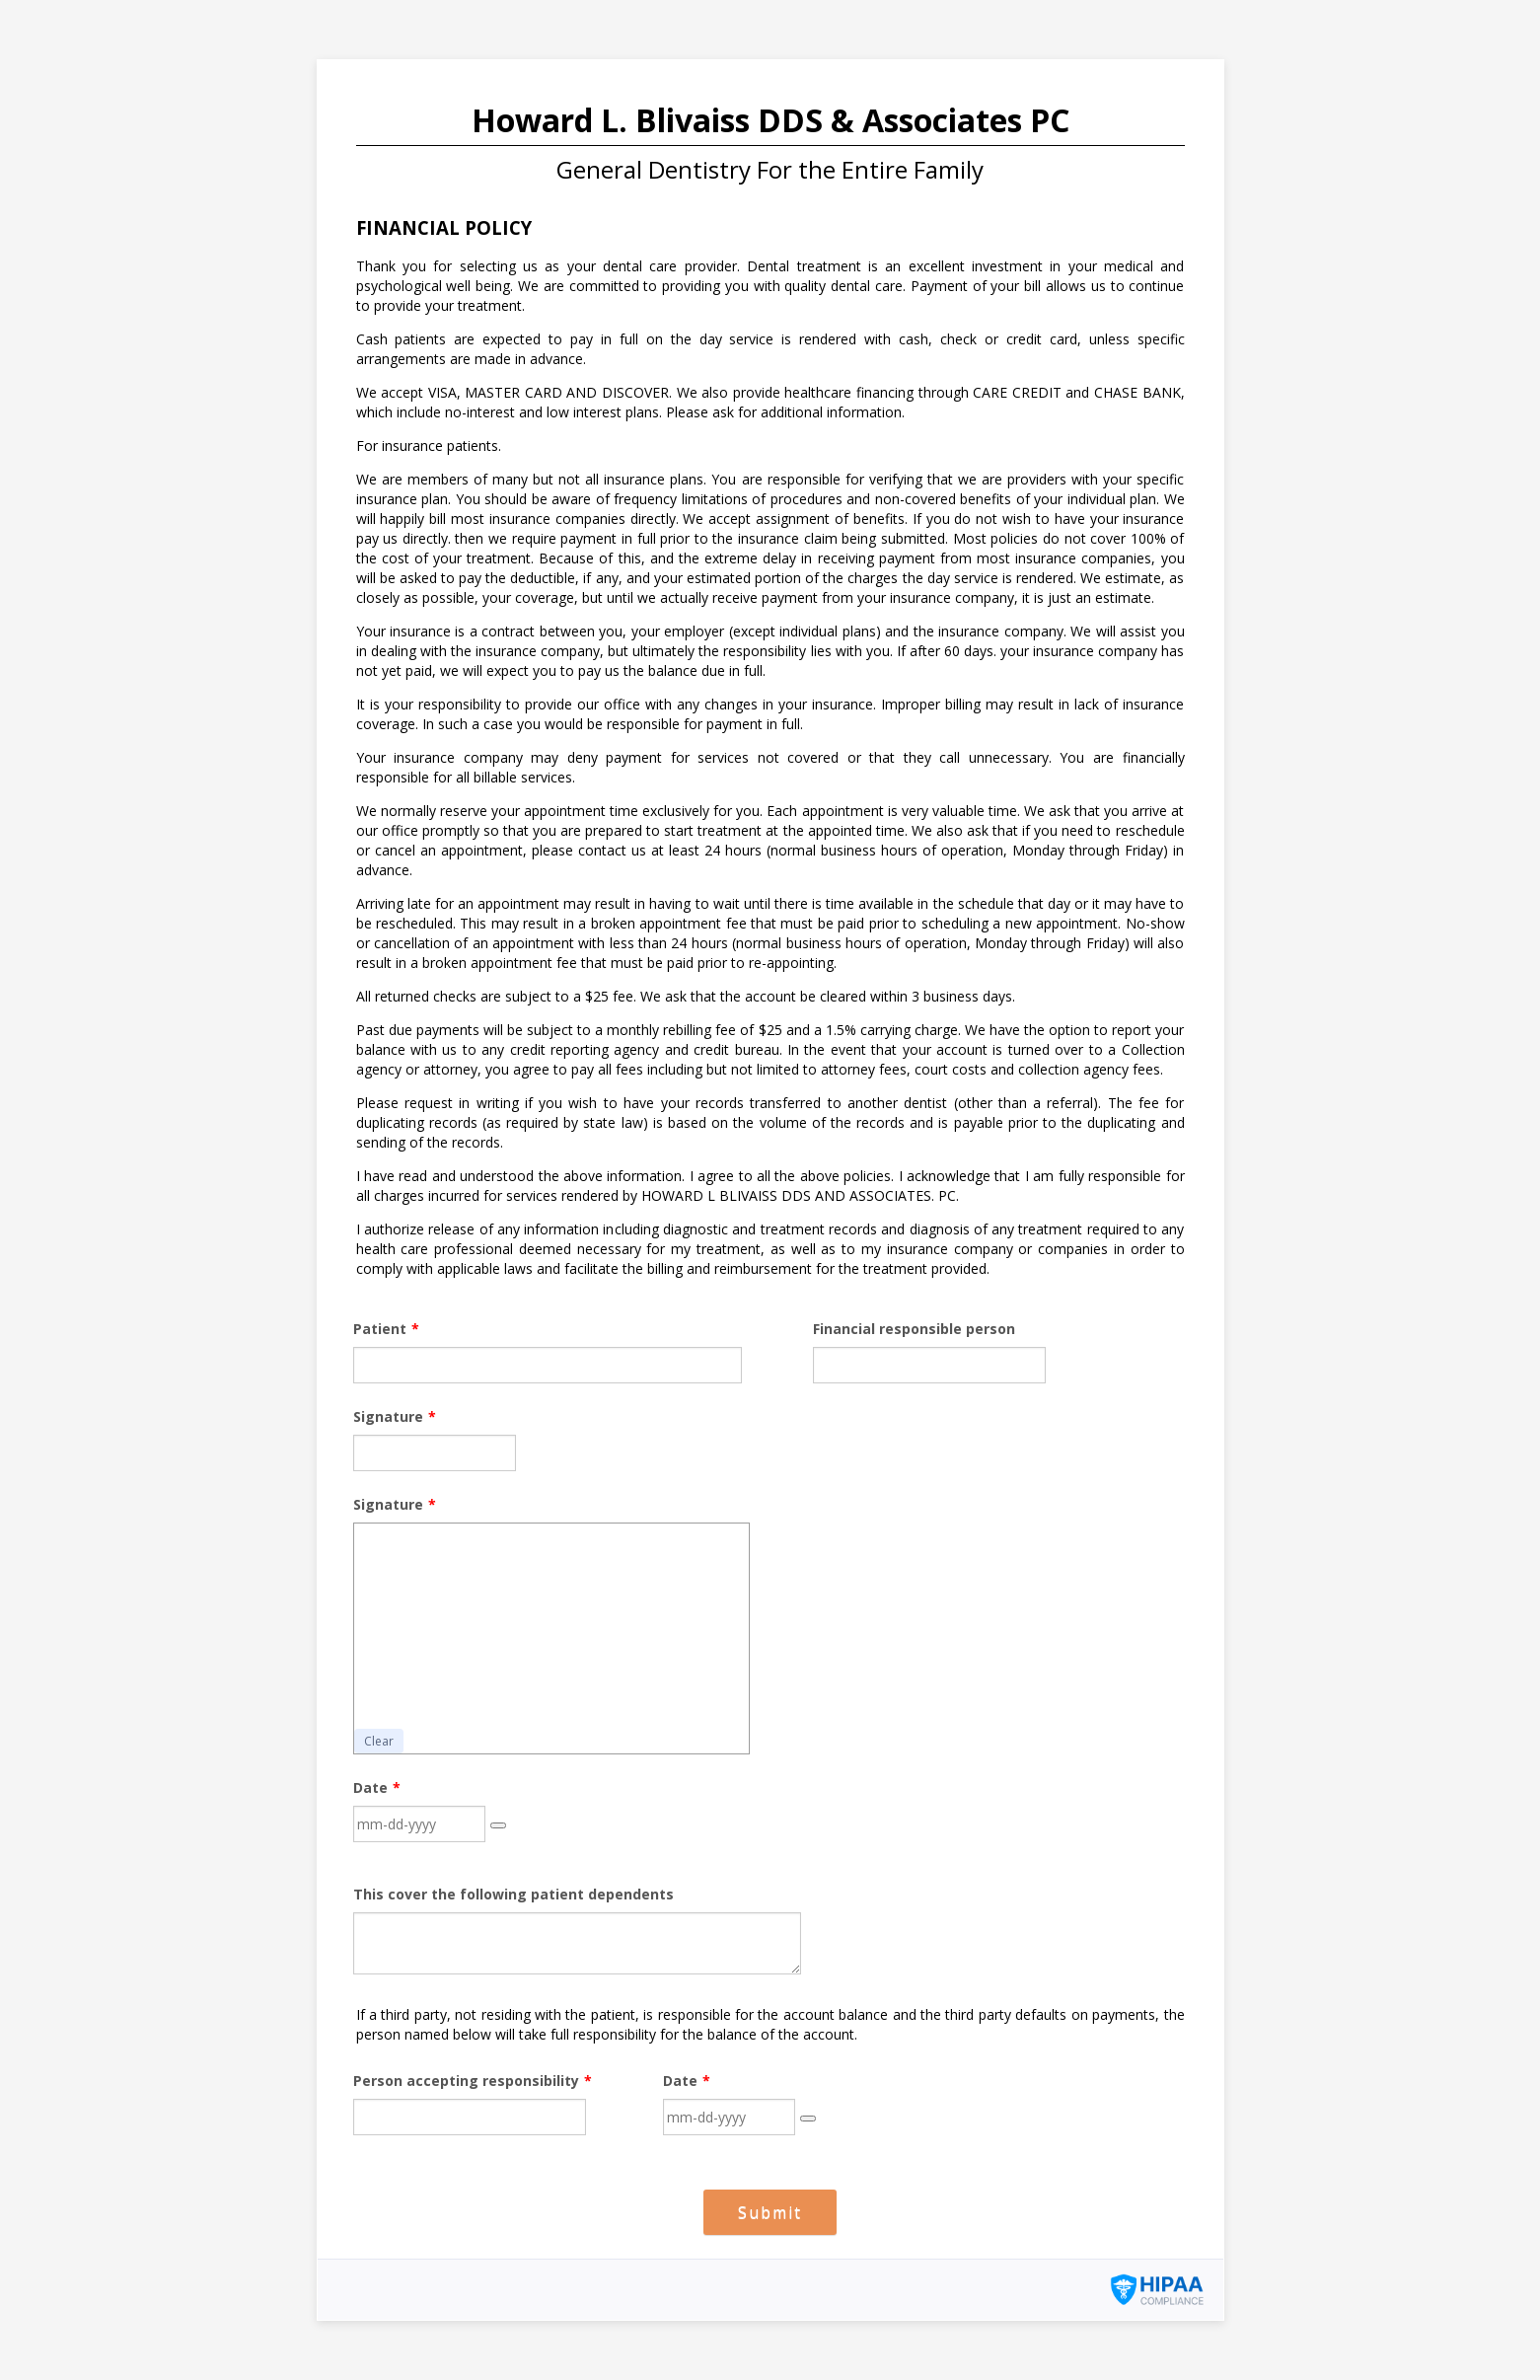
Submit (770, 2212)
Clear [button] (379, 1741)
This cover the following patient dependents (513, 1894)
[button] (498, 1825)
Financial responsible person (914, 1328)
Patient (386, 1328)
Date (377, 1787)
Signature (394, 1416)
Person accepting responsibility (472, 2080)
